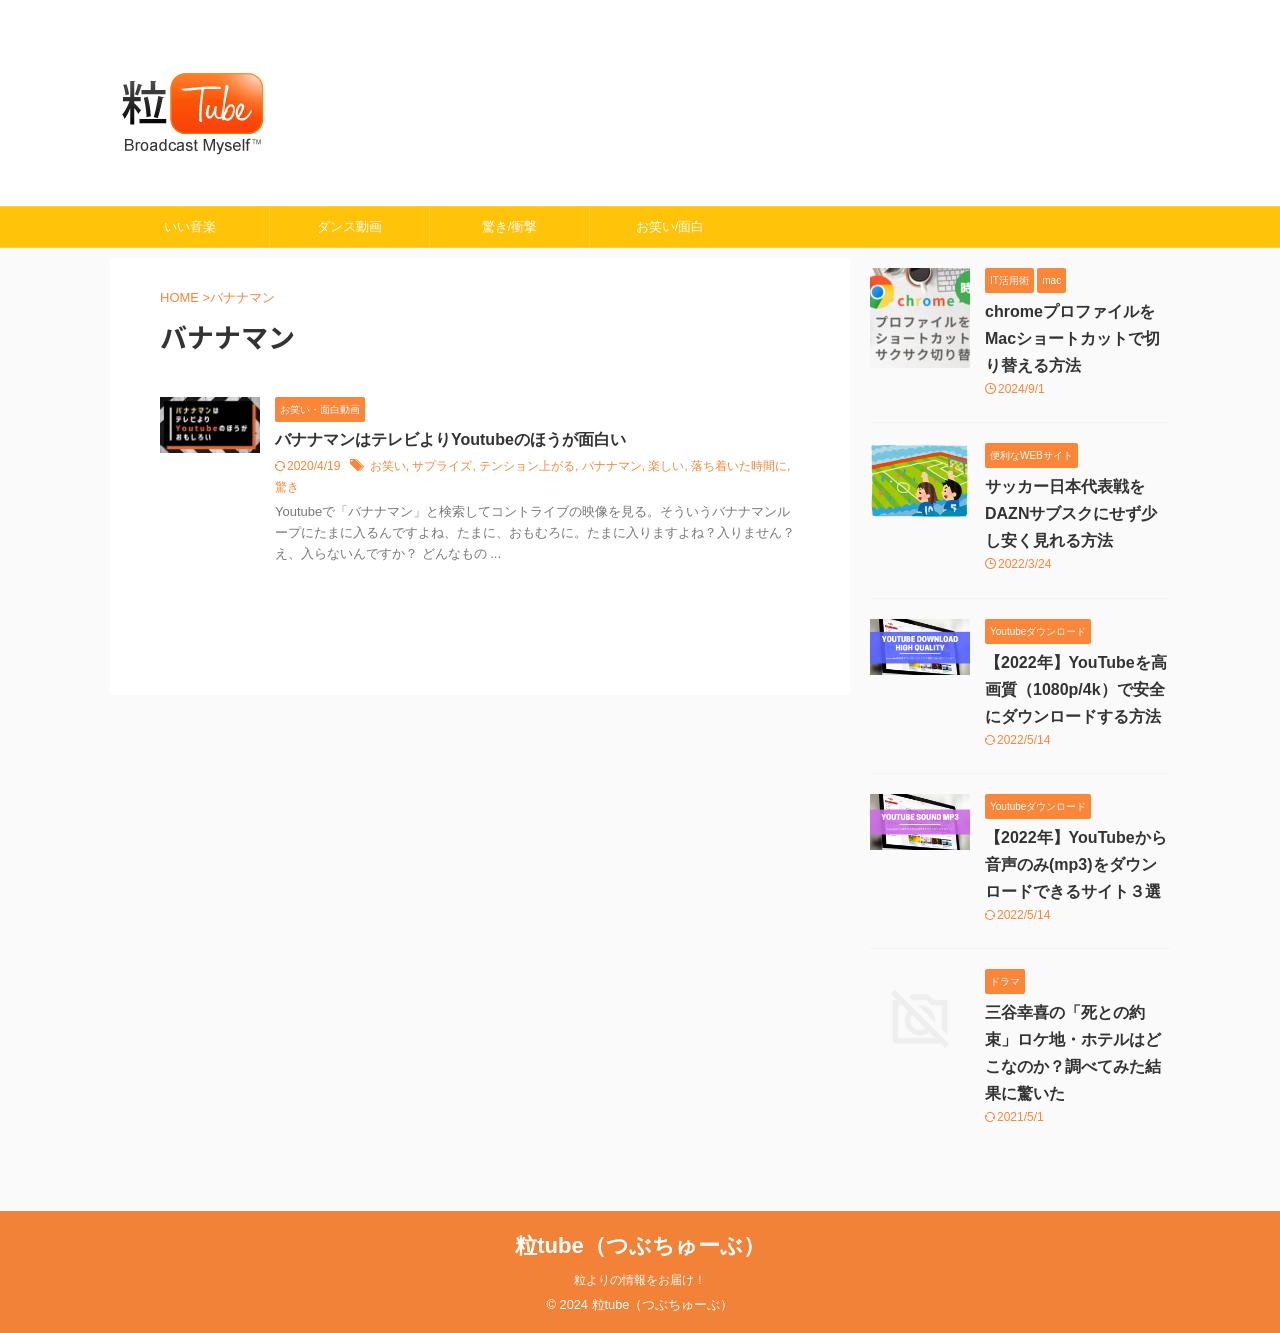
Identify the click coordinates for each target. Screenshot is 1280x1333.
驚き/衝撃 (510, 226)
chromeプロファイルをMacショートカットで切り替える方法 (1072, 338)
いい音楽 (190, 226)
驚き (287, 487)
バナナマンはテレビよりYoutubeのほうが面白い (450, 439)
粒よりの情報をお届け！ (640, 1280)
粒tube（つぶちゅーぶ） (639, 1245)
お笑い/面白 (670, 226)
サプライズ (442, 466)
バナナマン (612, 466)
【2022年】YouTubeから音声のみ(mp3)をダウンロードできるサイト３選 (1076, 864)
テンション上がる (527, 466)
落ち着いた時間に (739, 466)
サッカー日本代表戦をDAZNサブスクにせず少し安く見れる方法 (1071, 513)
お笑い (388, 466)
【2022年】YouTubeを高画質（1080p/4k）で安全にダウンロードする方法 (1076, 689)
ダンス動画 (349, 226)
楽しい (666, 466)
